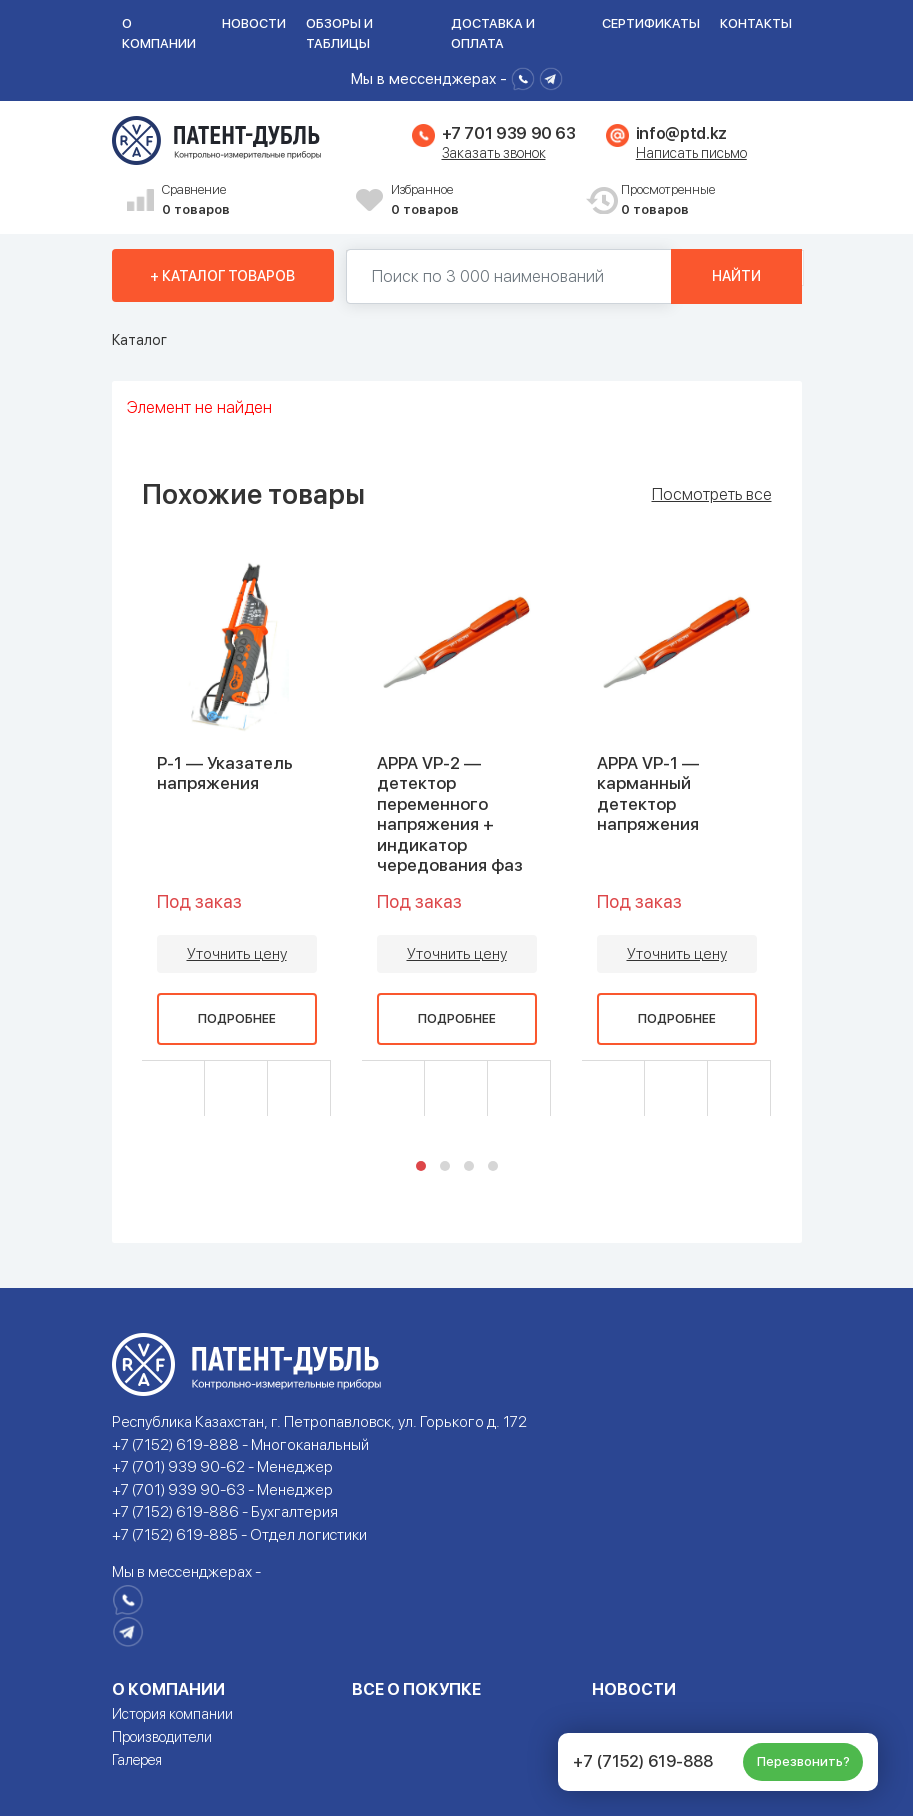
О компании (159, 33)
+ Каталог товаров (222, 276)
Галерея (137, 1760)
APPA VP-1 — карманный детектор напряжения (648, 793)
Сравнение (252, 200)
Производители (162, 1737)
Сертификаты (651, 23)
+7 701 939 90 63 (509, 133)
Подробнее (237, 1019)
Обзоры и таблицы (339, 33)
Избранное (481, 200)
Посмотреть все (712, 495)
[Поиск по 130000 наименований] (509, 276)
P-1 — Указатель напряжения (225, 773)
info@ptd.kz (681, 133)
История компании (172, 1714)
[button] (421, 1166)
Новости (254, 23)
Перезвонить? (803, 1761)
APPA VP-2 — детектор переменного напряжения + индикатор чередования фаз (450, 814)
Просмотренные (711, 200)
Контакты (756, 23)
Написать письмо (691, 153)
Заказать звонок (494, 153)
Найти (736, 276)
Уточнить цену (237, 954)
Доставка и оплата (493, 33)
